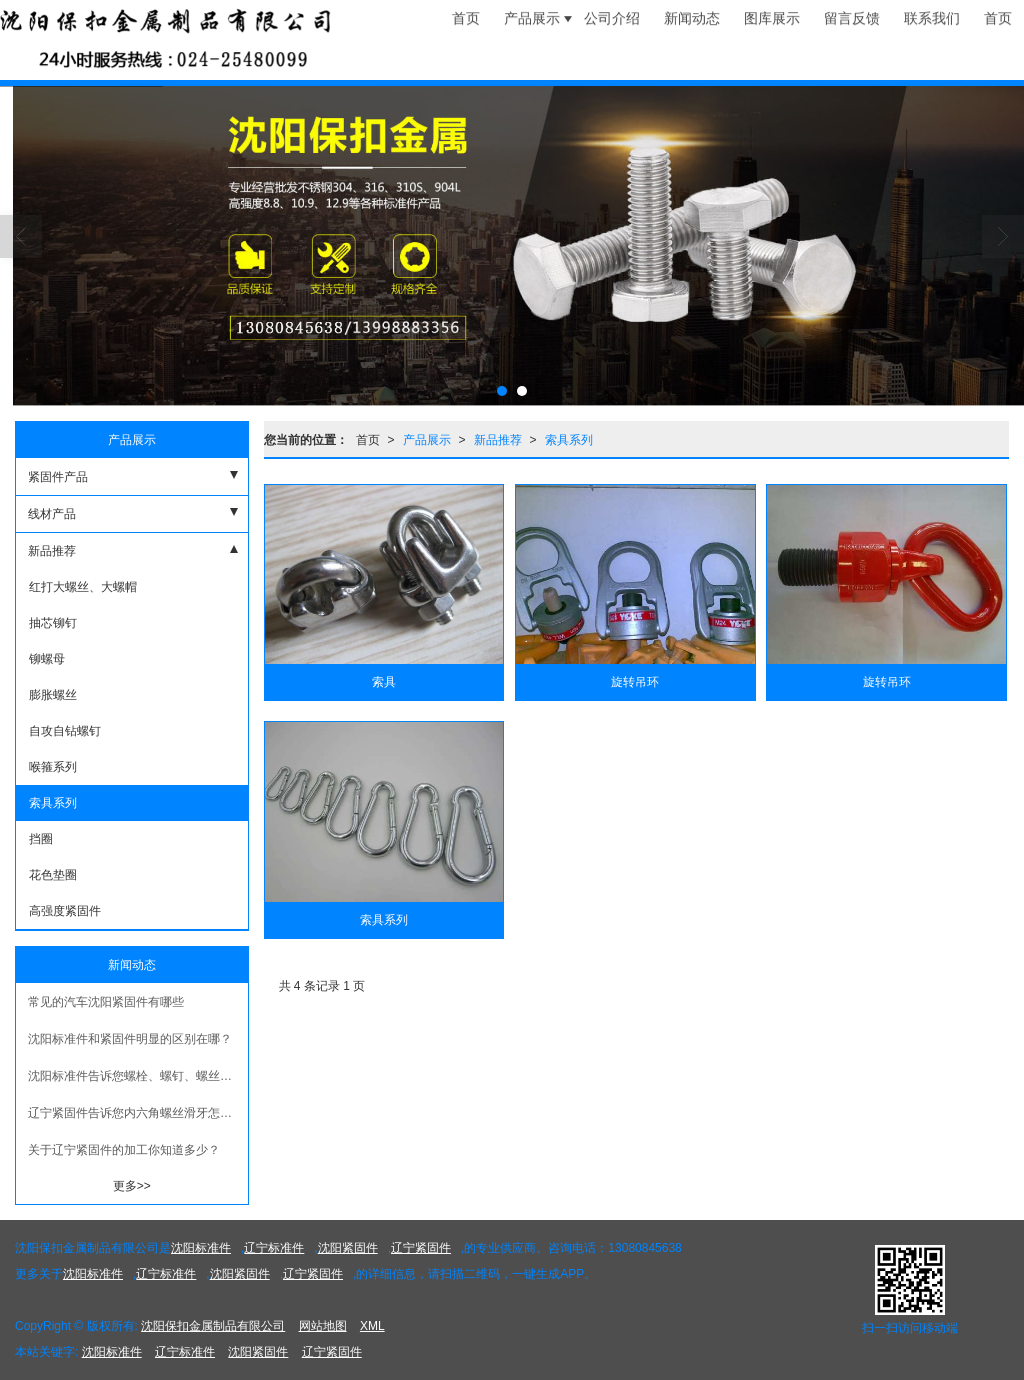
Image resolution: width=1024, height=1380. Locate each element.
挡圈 (39, 839)
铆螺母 (45, 659)
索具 (384, 682)
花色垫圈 (51, 875)
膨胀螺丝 (51, 695)
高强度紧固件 (63, 911)
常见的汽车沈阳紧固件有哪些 (106, 1002)
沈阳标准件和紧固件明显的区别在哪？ (130, 1039)
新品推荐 (498, 440)
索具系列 (569, 440)
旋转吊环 (635, 682)
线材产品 (52, 514)
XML (372, 1326)
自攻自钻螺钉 (63, 731)
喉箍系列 (51, 767)
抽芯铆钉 (51, 623)
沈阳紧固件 (348, 1248)
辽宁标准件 (274, 1248)
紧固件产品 (58, 477)
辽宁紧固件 (421, 1248)
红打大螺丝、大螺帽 (81, 587)
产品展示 (427, 440)
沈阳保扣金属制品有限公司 (213, 1326)
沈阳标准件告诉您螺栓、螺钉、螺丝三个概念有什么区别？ (138, 1076)
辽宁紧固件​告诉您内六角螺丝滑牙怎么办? (138, 1113)
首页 (368, 440)
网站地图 (323, 1326)
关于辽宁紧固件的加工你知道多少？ (124, 1150)
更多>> (132, 1186)
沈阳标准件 (201, 1248)
